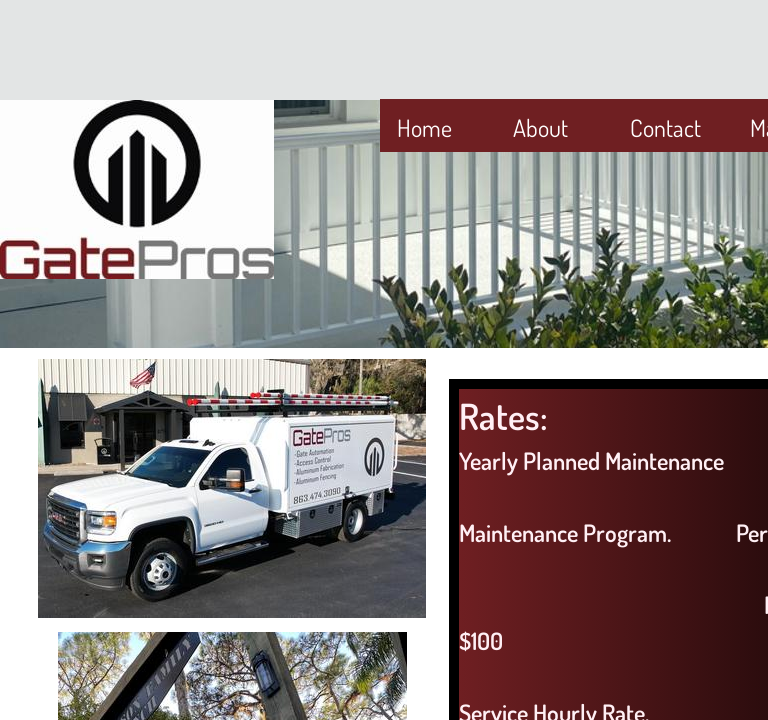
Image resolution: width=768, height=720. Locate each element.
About (540, 127)
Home (424, 127)
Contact (665, 127)
